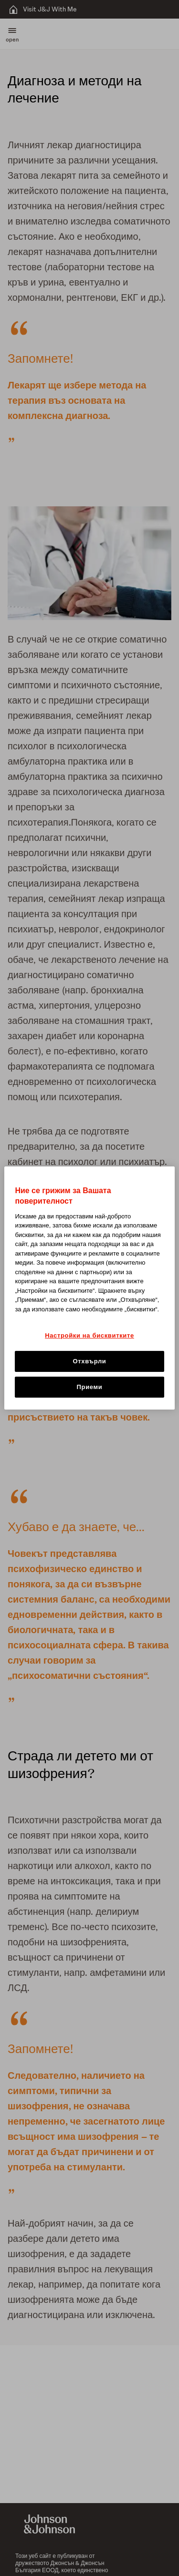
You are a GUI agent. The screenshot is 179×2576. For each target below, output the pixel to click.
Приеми (90, 1387)
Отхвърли (89, 1361)
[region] (89, 1288)
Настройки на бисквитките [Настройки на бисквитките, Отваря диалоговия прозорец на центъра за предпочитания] (89, 1335)
